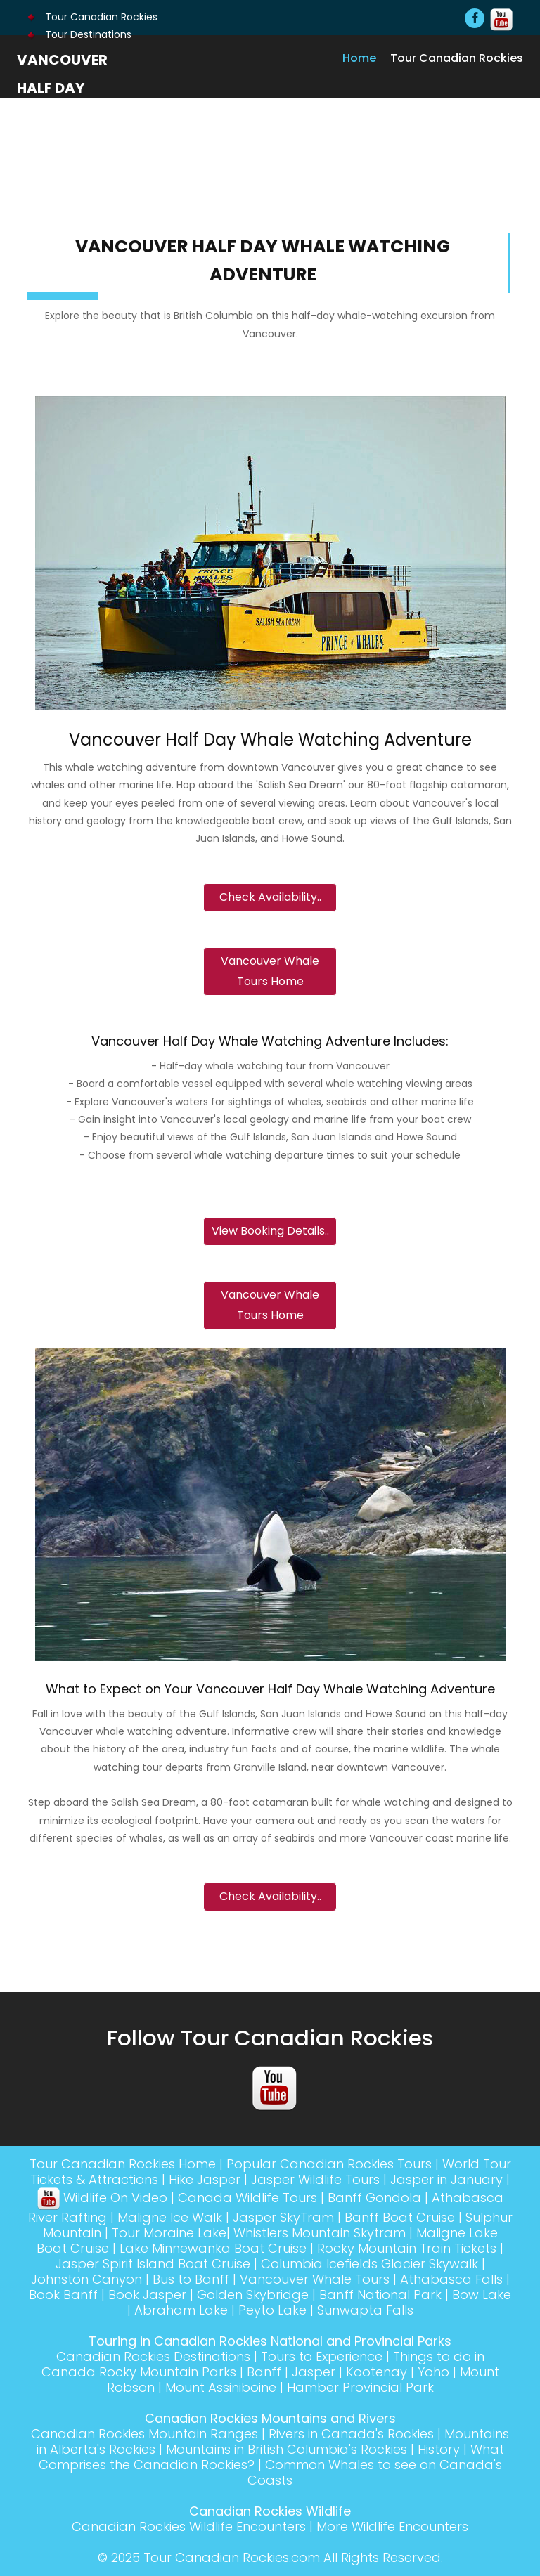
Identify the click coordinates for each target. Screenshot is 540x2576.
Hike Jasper (204, 2179)
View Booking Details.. (270, 1231)
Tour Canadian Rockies (92, 17)
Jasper (313, 2372)
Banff (264, 2372)
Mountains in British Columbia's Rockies (286, 2449)
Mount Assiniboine (220, 2387)
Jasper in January (446, 2179)
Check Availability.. (270, 897)
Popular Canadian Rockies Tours (329, 2164)
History (439, 2449)
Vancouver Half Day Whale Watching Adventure (62, 116)
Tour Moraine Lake (169, 2233)
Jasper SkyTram (283, 2217)
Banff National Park (380, 2294)
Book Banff (63, 2294)
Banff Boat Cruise (400, 2217)
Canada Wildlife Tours (247, 2197)
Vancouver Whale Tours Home (270, 971)
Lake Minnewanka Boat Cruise (213, 2248)
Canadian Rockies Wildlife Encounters (189, 2526)
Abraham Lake (181, 2310)
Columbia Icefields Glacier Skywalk (369, 2263)
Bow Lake (481, 2294)
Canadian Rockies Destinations (153, 2356)
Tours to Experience (321, 2356)
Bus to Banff (191, 2279)
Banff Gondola (374, 2197)
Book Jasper (147, 2294)
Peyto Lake (272, 2310)
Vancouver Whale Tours (315, 2279)
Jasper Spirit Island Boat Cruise (153, 2263)
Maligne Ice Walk (169, 2217)
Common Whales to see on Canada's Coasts (375, 2472)
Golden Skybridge (253, 2294)
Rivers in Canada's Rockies (351, 2433)
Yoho (433, 2372)
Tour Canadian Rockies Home (123, 2164)
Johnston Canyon (86, 2279)
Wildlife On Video (102, 2197)
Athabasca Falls (451, 2279)
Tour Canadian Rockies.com (231, 2557)
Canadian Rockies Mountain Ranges (144, 2433)
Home (359, 57)
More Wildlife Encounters (392, 2526)
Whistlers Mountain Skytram (319, 2233)
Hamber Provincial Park (360, 2387)
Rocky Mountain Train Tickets (406, 2248)
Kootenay (376, 2372)
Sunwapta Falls (365, 2310)
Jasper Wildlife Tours (315, 2179)
